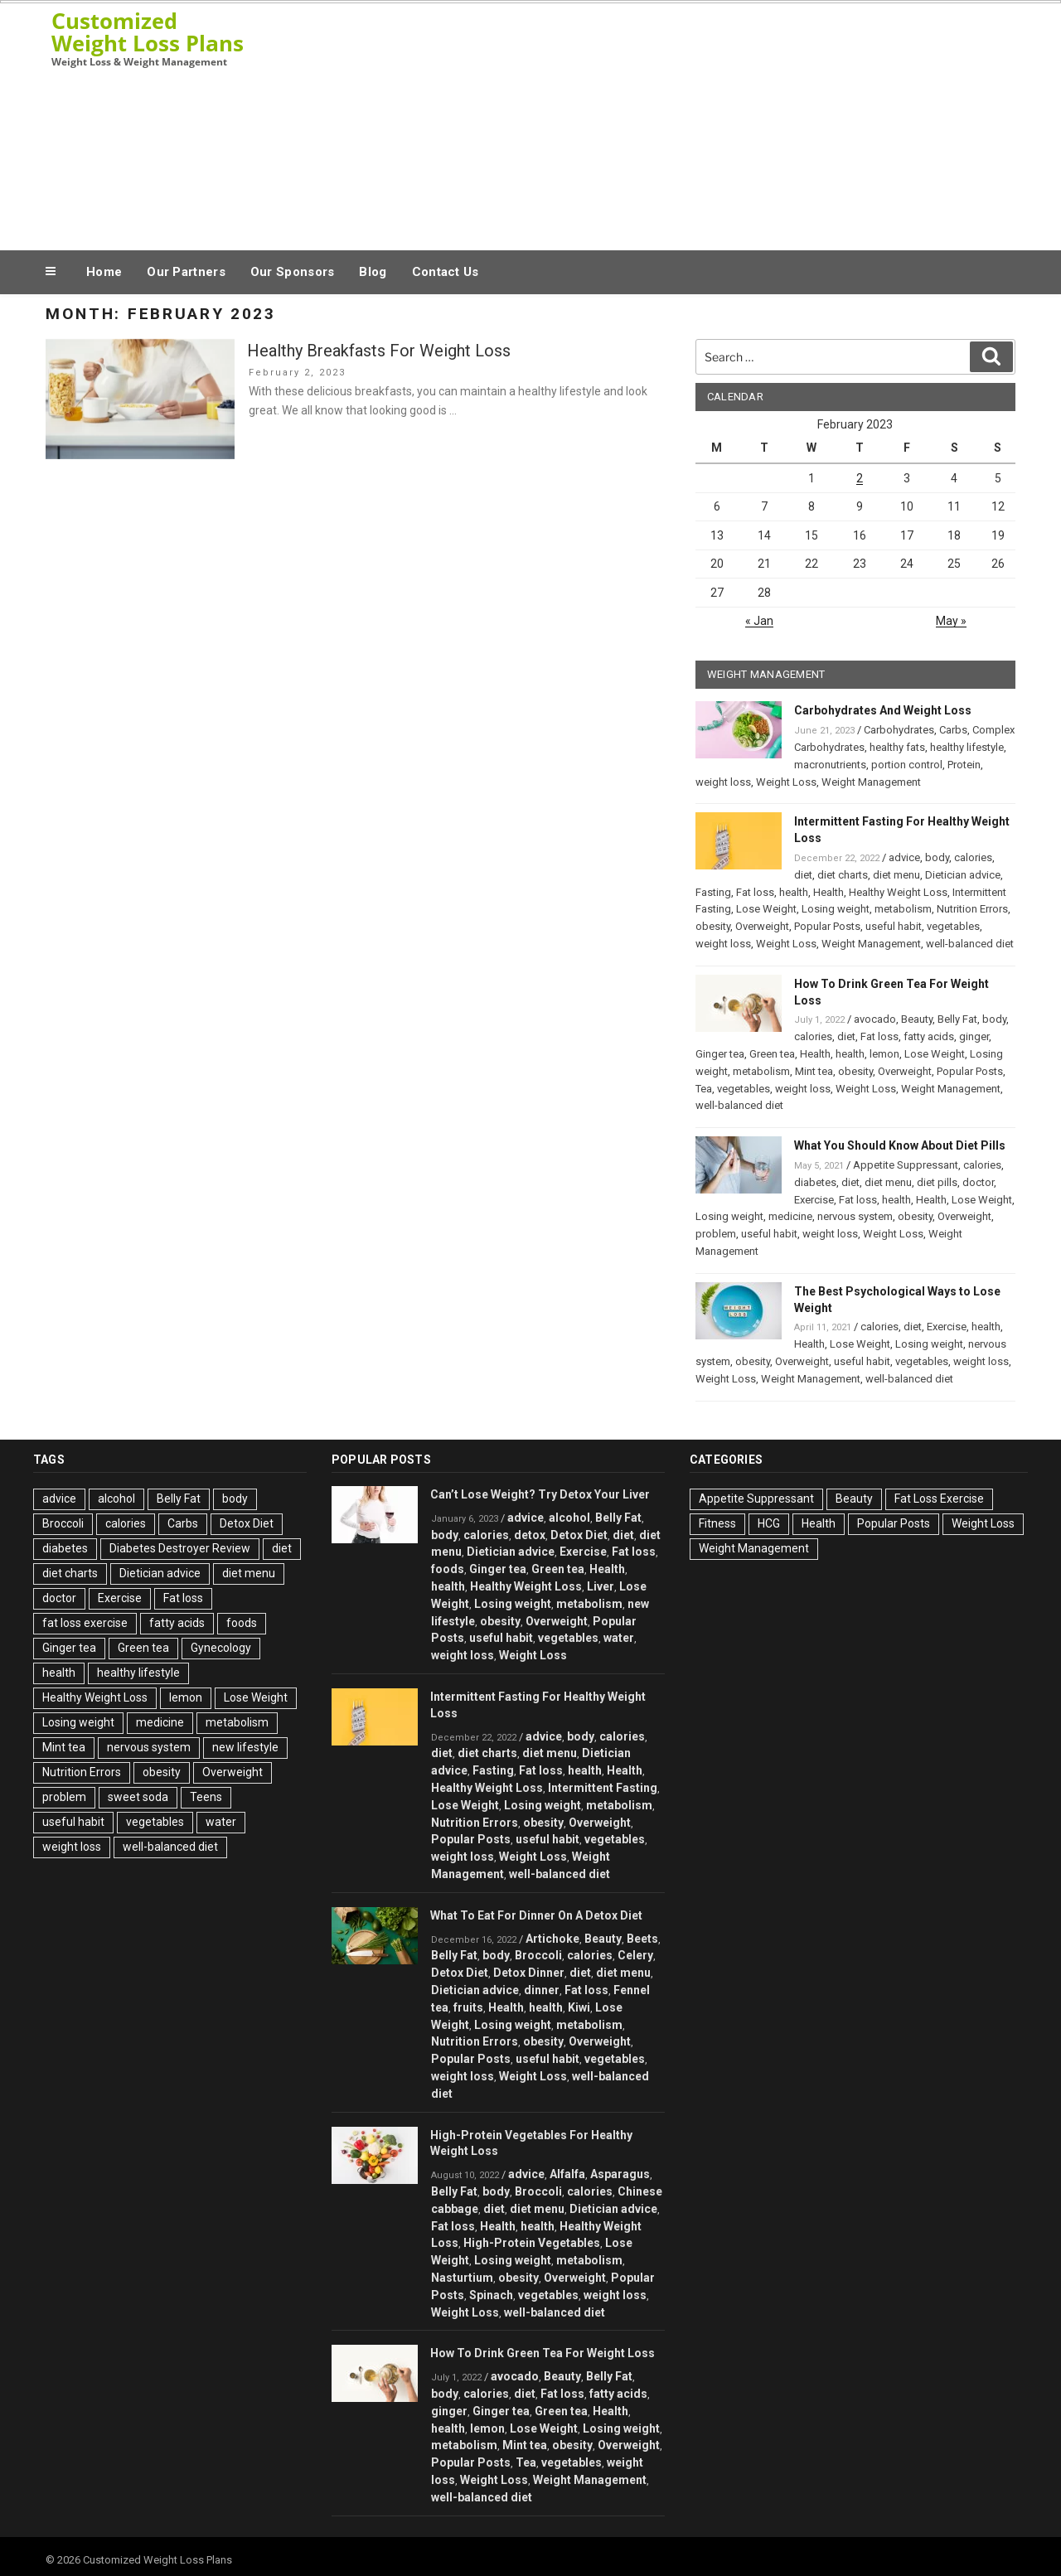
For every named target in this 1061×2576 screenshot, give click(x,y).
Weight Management (871, 782)
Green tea (772, 1054)
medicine (790, 1216)
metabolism (903, 909)
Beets (642, 1938)
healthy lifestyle (967, 747)
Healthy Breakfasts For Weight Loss (379, 351)
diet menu (896, 875)
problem (715, 1233)
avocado (875, 1019)
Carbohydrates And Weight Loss (882, 710)
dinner (542, 1990)
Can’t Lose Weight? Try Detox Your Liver (540, 1494)
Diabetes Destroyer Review (179, 1548)
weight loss (723, 782)
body (937, 857)
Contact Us (445, 271)
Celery (635, 1955)
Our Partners (186, 271)
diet (803, 875)
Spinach (491, 2295)
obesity (712, 926)
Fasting (713, 892)
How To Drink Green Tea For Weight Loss (542, 2353)
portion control (906, 764)
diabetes (815, 1182)
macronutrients (830, 764)
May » (951, 620)
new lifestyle (245, 1747)
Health (828, 892)
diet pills (937, 1182)
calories (973, 857)
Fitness (717, 1523)
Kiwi (579, 2007)
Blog (372, 271)
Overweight (762, 926)
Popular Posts (827, 926)
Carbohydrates (899, 730)
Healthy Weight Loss (898, 892)
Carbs (953, 730)
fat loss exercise (85, 1622)
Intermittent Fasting (602, 1787)
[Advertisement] (697, 123)
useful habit (893, 926)
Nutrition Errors (972, 909)
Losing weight (836, 909)
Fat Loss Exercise (939, 1498)
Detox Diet (247, 1523)
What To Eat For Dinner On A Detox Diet (536, 1915)
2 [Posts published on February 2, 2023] (859, 478)
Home (104, 271)
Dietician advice (962, 875)
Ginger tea (719, 1054)
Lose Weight (766, 909)
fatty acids (929, 1036)
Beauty (917, 1019)
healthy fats (897, 747)
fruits (468, 2007)
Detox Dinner (528, 1972)
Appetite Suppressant (905, 1165)
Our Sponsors (292, 271)
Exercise (814, 1200)
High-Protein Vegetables (531, 2242)
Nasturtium (462, 2277)
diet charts (842, 875)
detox (529, 1535)
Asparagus (620, 2174)
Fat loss (755, 892)
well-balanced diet (970, 943)
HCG (769, 1523)
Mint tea (814, 1071)
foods (241, 1622)
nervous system (855, 1216)
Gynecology (221, 1647)
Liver (600, 1586)
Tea (703, 1088)
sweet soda (138, 1797)
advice (904, 857)
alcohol (116, 1498)
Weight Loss (786, 782)
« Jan (759, 620)
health (793, 892)
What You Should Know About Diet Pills (899, 1145)
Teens (206, 1797)
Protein (964, 764)
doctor (978, 1182)
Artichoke (552, 1938)
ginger (974, 1036)
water (221, 1821)
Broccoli (63, 1523)
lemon (884, 1054)
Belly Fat (957, 1019)
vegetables (953, 926)
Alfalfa (567, 2174)
